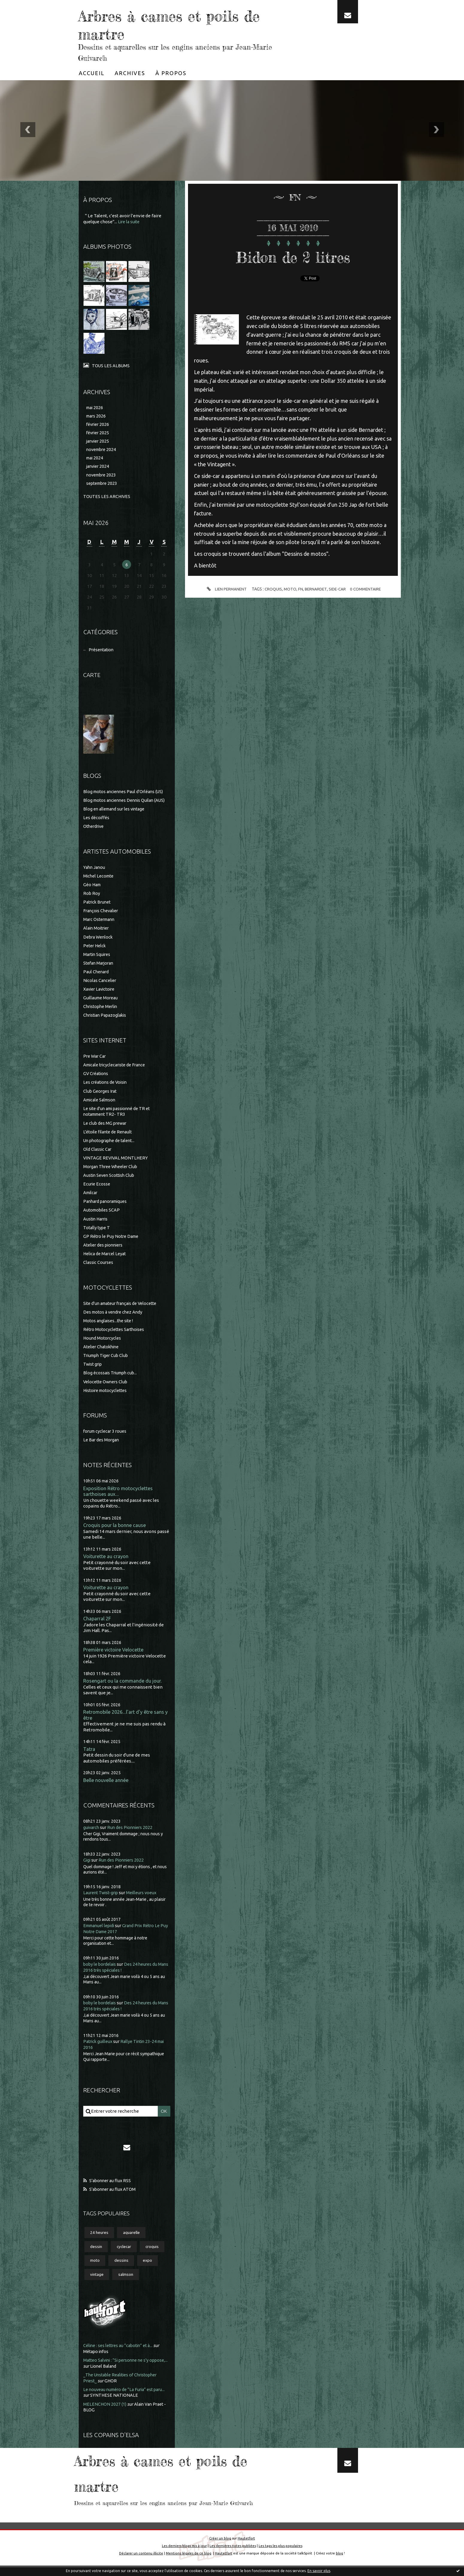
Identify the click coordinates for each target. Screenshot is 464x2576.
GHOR (112, 2389)
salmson (127, 2283)
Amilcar (91, 1198)
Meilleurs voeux (145, 1900)
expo (149, 2269)
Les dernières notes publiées (233, 2554)
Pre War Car (95, 1062)
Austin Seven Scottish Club (110, 1181)
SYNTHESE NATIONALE (127, 2404)
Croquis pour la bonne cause (115, 1530)
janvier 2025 (98, 442)
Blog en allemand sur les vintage (116, 816)
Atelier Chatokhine (102, 1351)
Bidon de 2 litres (293, 256)
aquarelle (133, 2240)
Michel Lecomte (99, 883)
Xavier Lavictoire (100, 996)
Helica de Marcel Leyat (106, 1258)
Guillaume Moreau (101, 1004)
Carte (92, 677)
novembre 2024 (102, 450)
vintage (97, 2283)
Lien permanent (224, 589)
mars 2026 (96, 416)
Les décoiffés (97, 825)
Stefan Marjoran (99, 970)
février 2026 (98, 424)
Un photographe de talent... (111, 1146)
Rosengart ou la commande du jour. (123, 1687)
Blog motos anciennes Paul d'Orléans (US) (125, 793)
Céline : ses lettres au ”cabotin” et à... (120, 2354)
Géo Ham (92, 892)
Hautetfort (246, 2547)
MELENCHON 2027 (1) (105, 2412)
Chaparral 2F (97, 1624)
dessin (96, 2254)
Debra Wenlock (99, 944)
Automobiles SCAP (102, 1215)
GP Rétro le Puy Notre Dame (112, 1241)
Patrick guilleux (99, 2048)
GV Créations (96, 1080)
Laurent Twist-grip (102, 1900)
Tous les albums (111, 365)
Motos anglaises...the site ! (110, 1325)
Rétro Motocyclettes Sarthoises (115, 1334)
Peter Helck (95, 952)
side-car (338, 589)
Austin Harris (96, 1224)
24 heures (99, 2240)
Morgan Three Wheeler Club (112, 1172)
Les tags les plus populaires (281, 2554)
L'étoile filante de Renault (109, 1137)
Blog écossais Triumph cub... (111, 1377)
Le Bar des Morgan (102, 1444)
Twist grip (93, 1368)
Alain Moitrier (97, 935)
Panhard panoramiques (107, 1206)
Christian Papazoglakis (106, 1021)
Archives (130, 73)
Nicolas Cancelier (101, 987)
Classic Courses (98, 1267)
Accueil (91, 73)
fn (299, 589)
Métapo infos (96, 2360)
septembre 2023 (103, 485)
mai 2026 (95, 407)
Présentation (102, 652)
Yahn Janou (95, 875)
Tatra (89, 1756)
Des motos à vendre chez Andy (114, 1317)
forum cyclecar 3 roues (106, 1435)
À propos (170, 73)
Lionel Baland (124, 2375)
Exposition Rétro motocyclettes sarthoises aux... (119, 1496)
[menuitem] (91, 73)
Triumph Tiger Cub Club (107, 1360)
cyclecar (125, 2254)
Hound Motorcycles (102, 1342)
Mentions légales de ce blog (188, 2561)
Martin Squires (98, 961)
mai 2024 (95, 459)
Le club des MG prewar (106, 1129)
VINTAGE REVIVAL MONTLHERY (116, 1163)
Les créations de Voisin (106, 1088)
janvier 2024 (98, 467)
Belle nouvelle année (107, 1788)
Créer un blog (220, 2547)
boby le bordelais (100, 1971)
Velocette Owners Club (107, 1386)
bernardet (315, 589)
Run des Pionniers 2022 (132, 1835)
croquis (155, 2254)
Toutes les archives (107, 498)
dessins (122, 2269)
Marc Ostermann (100, 927)
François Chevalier (102, 918)
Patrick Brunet (98, 909)
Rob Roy (91, 901)
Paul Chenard (96, 978)
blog (340, 2561)
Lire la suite (130, 221)
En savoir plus (318, 2571)
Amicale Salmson (101, 1106)
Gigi (87, 1867)
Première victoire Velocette (115, 1656)
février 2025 (98, 433)
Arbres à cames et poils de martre (175, 24)
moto (95, 2269)
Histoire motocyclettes (107, 1394)
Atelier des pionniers (104, 1250)
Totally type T (97, 1232)
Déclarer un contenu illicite (140, 2561)
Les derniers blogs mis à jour (183, 2554)
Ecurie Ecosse (97, 1189)
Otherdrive (94, 834)
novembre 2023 (102, 476)
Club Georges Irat (101, 1097)
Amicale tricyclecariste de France (117, 1071)
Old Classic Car (98, 1155)
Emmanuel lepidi (100, 1933)
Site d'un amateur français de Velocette (123, 1308)
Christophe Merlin (101, 1013)
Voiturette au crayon (106, 1561)
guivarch (92, 1835)
